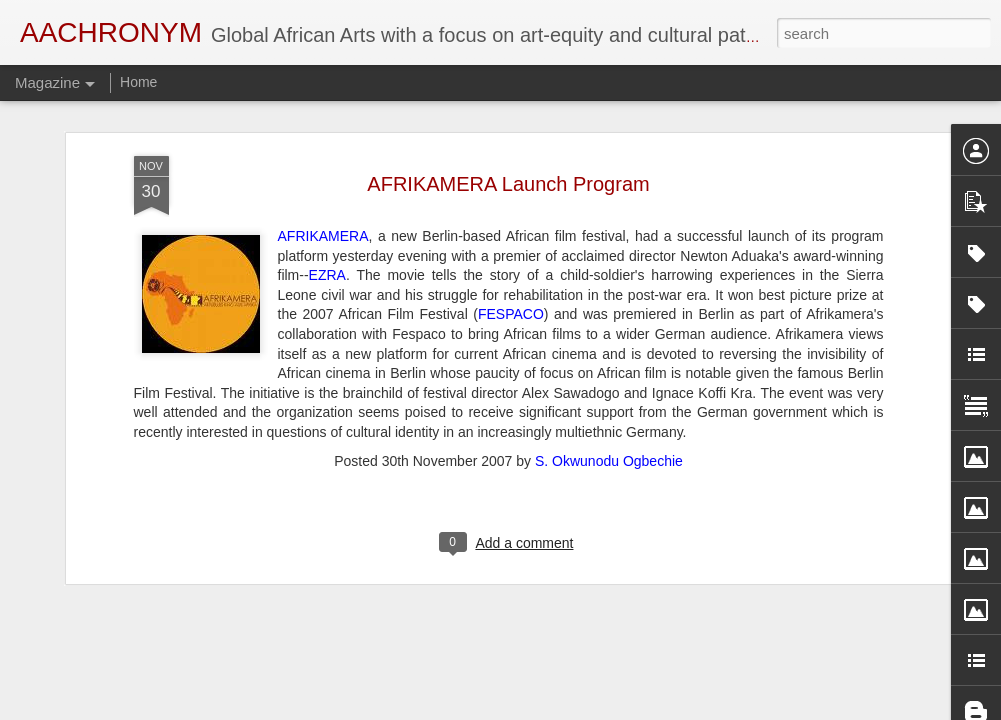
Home (138, 82)
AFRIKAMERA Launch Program (508, 138)
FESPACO (511, 269)
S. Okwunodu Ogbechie (609, 415)
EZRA (327, 230)
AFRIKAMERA (323, 191)
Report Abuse (622, 709)
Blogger (564, 709)
